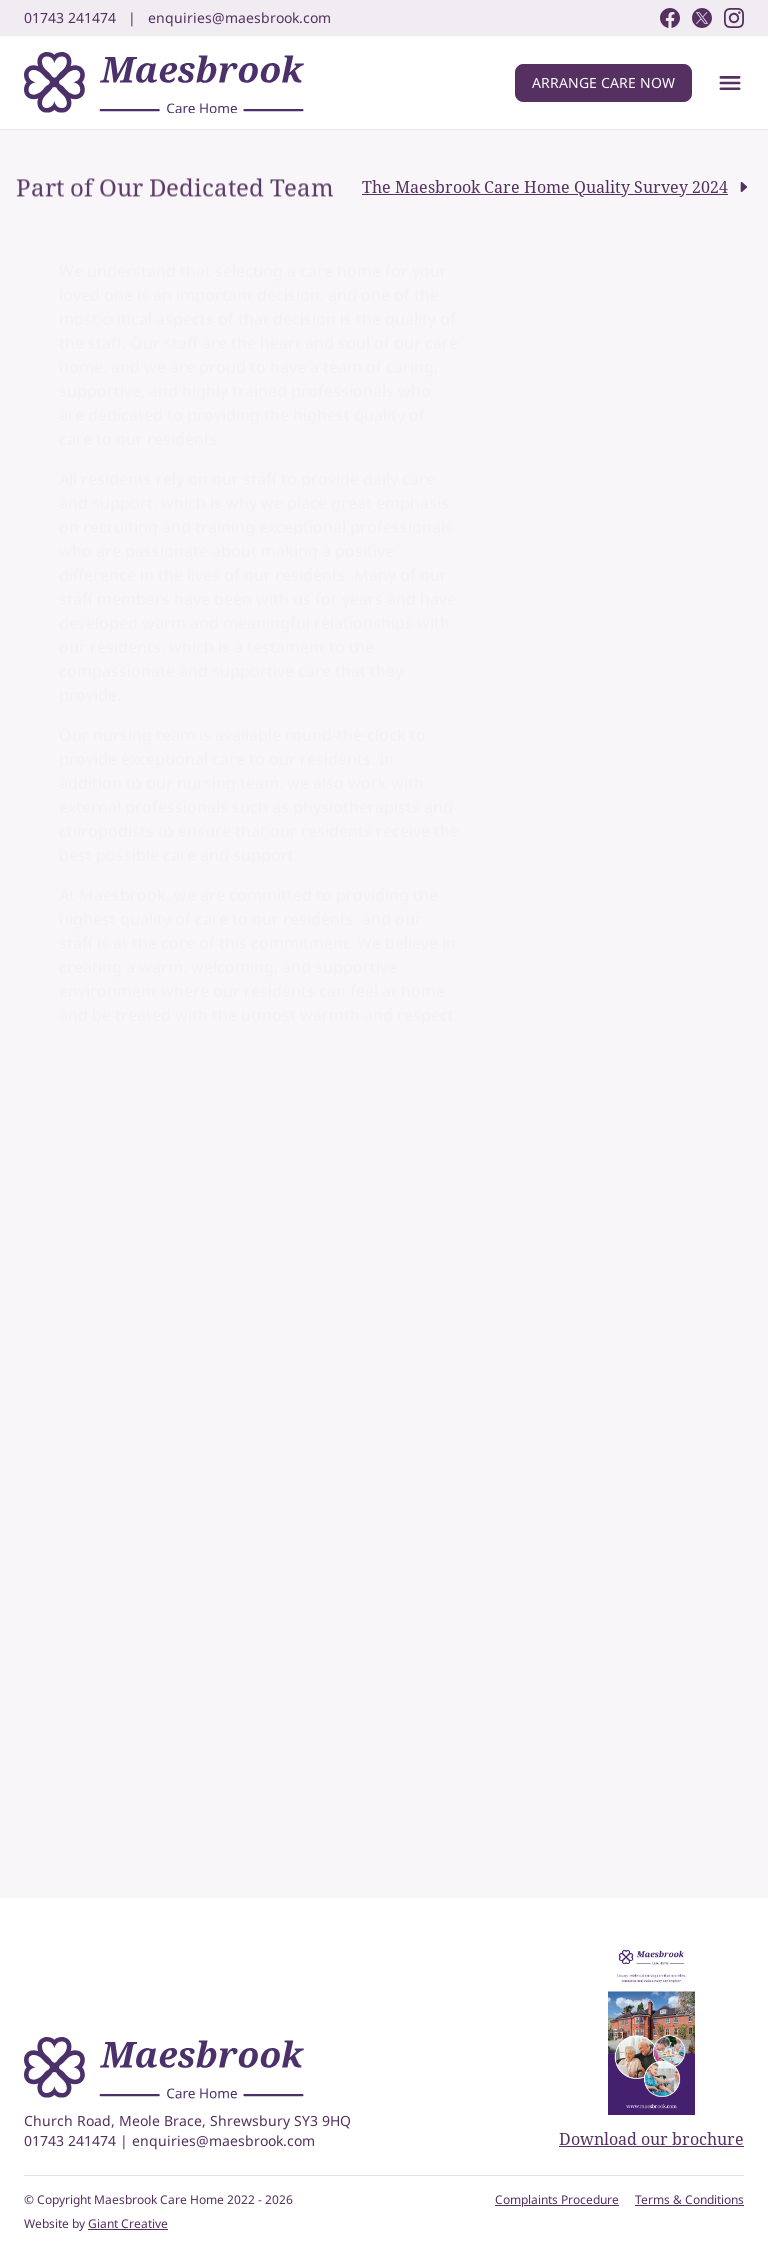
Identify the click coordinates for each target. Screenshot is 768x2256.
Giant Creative (128, 2223)
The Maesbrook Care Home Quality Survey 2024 (557, 187)
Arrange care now (603, 82)
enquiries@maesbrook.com (223, 2140)
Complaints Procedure (557, 2200)
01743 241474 (72, 2140)
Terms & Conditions (689, 2200)
